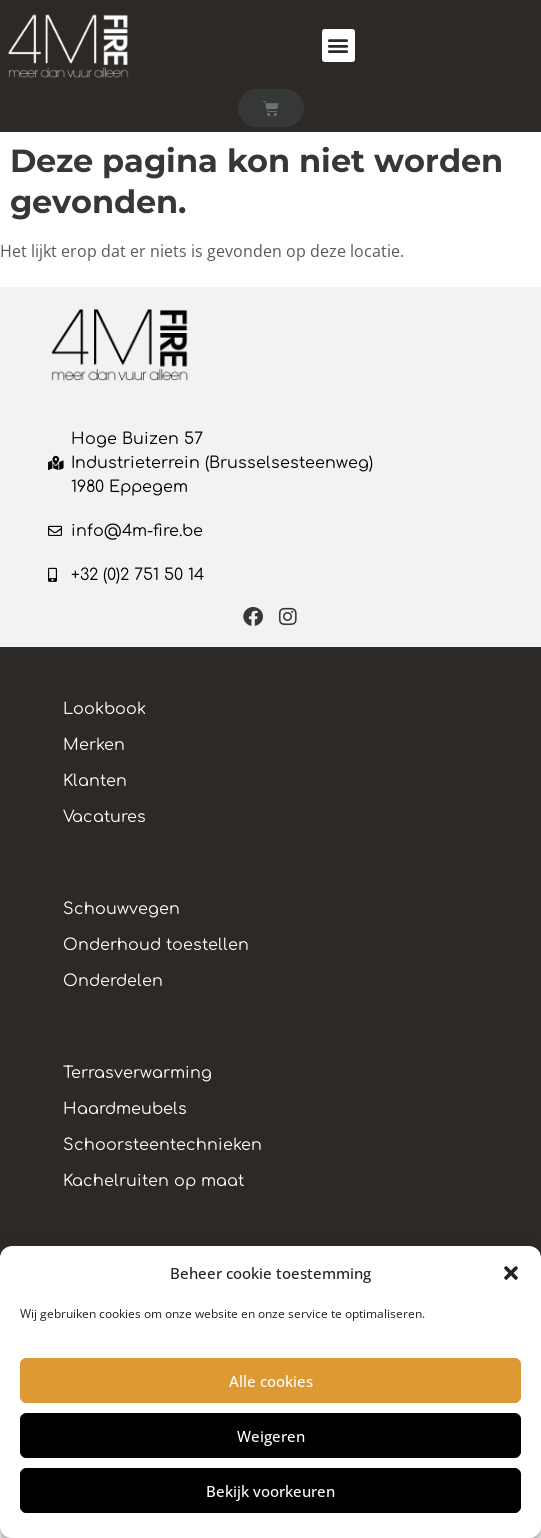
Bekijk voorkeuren (270, 1491)
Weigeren (271, 1436)
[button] (511, 1273)
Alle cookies (271, 1381)
